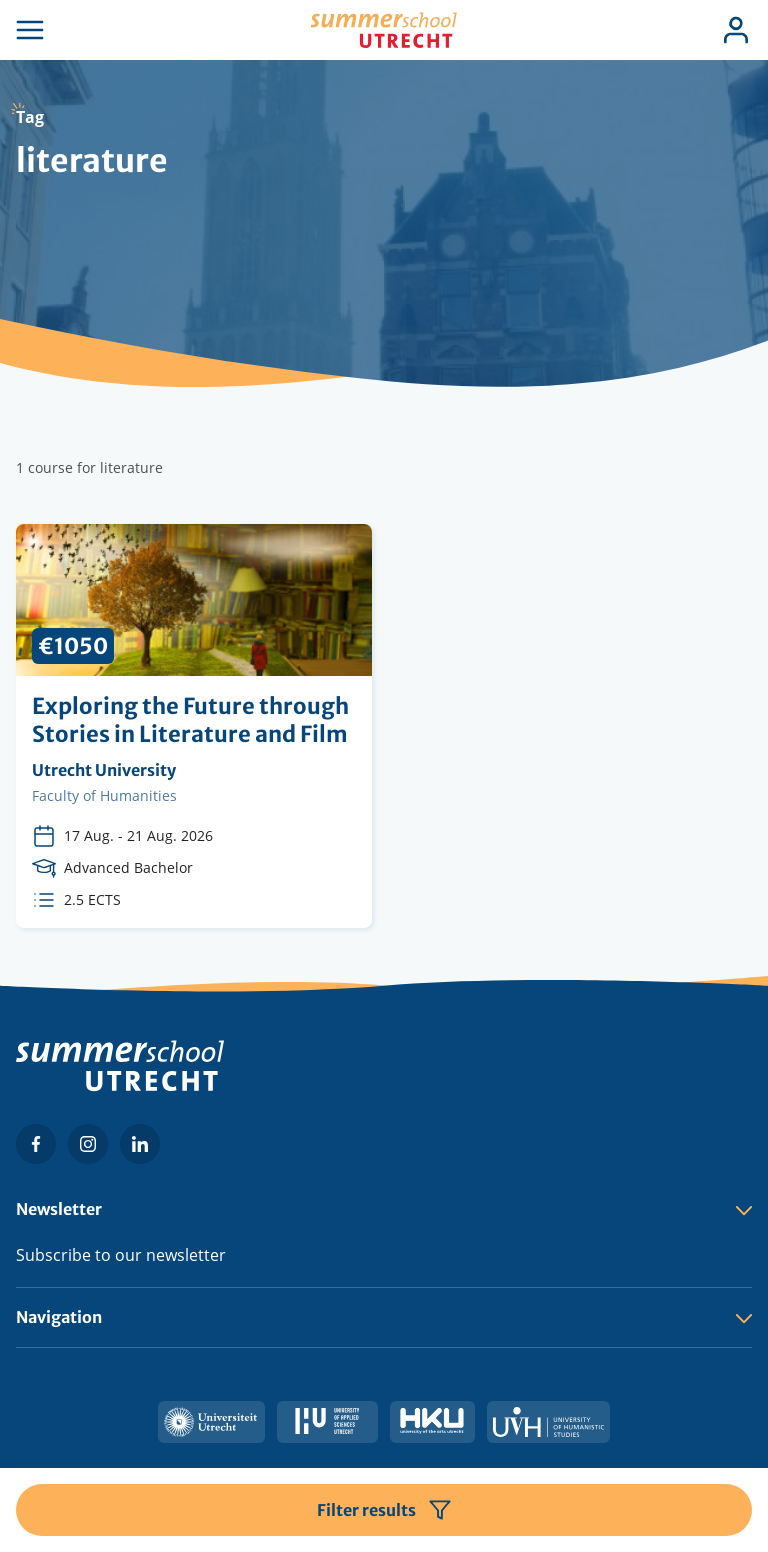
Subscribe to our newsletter (121, 1255)
